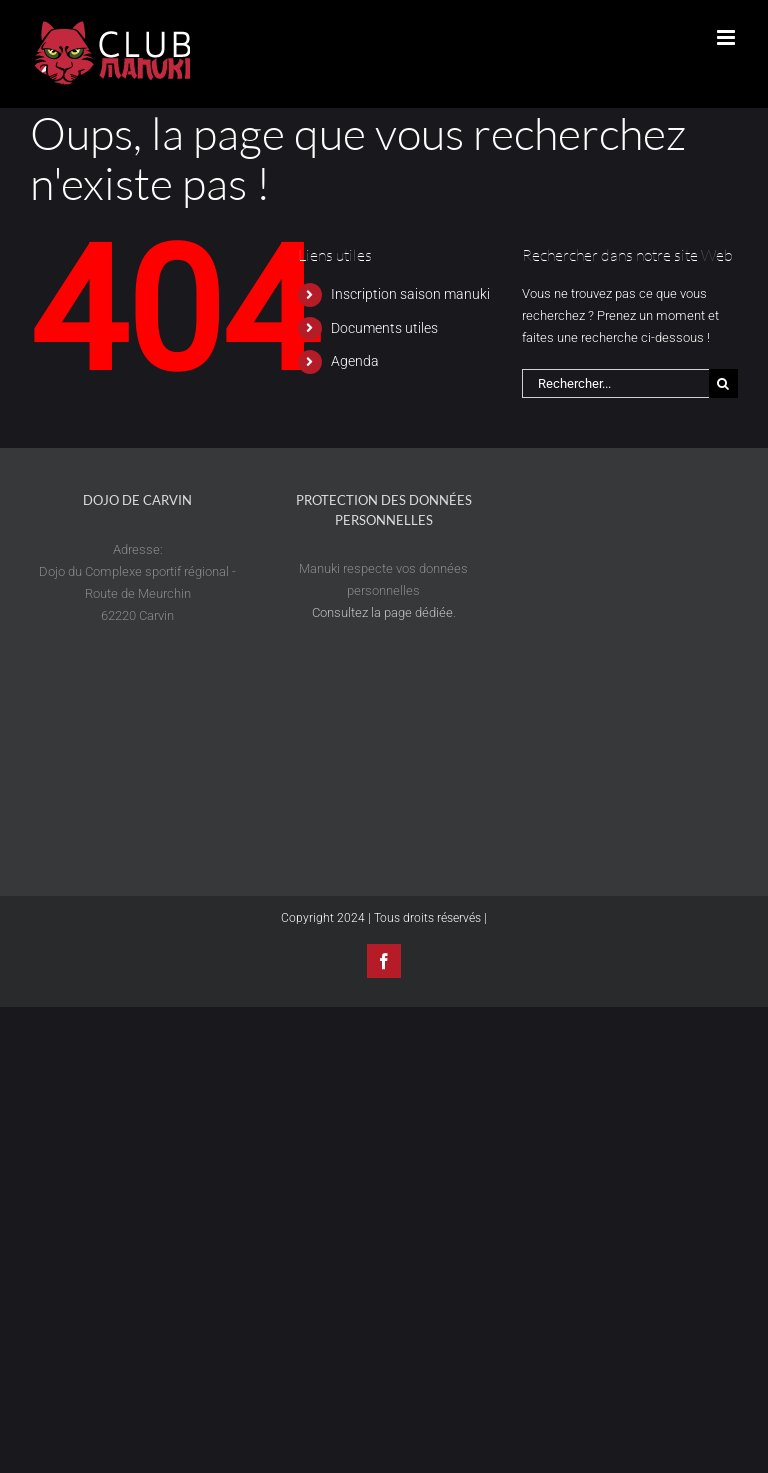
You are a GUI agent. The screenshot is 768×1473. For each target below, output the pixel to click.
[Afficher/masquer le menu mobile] (727, 37)
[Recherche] (723, 383)
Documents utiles (384, 328)
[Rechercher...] (615, 383)
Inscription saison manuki (410, 294)
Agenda (355, 361)
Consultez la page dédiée (382, 612)
